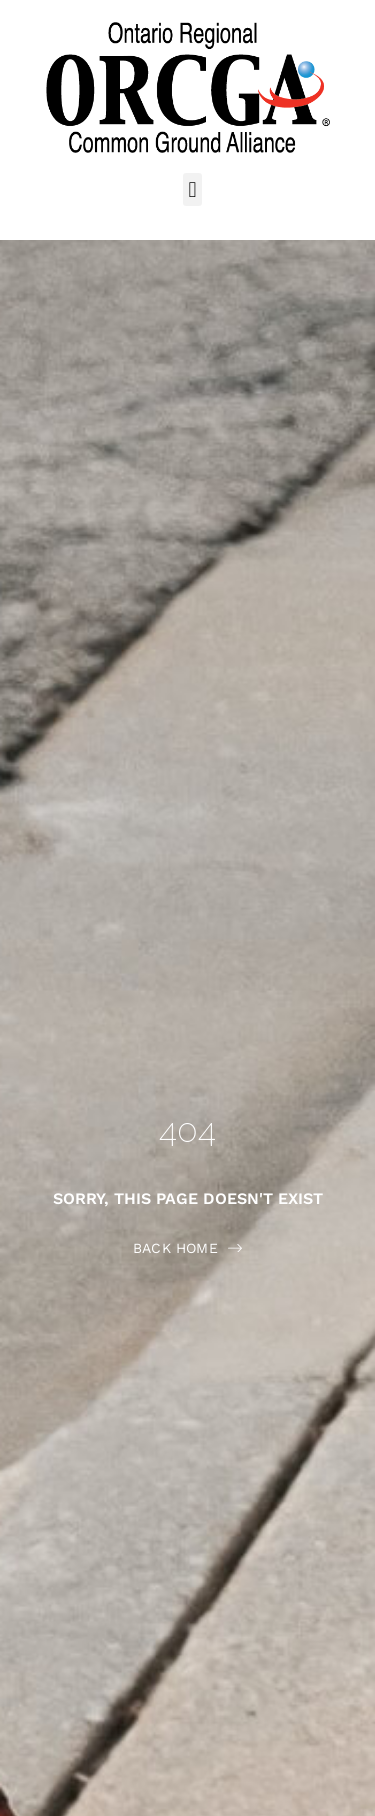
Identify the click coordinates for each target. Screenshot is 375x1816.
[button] (192, 189)
